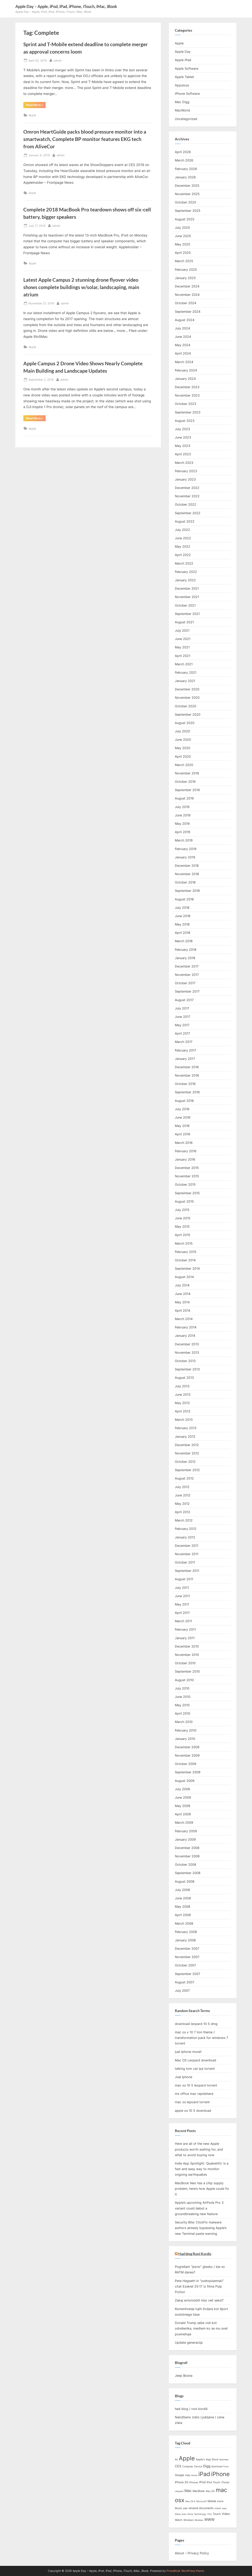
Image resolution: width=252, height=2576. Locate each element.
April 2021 (182, 656)
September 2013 (187, 1369)
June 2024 (183, 337)
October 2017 (185, 983)
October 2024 (185, 303)
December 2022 (187, 488)
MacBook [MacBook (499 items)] (199, 2491)
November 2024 (187, 295)
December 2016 (187, 1067)
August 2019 (184, 798)
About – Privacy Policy (192, 2553)
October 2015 (185, 1184)
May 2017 (182, 1025)
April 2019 (182, 832)
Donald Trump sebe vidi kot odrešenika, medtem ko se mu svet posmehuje (201, 2328)
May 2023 (182, 446)
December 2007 (187, 1949)
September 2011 (187, 1571)
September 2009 (187, 1772)
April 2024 (183, 353)
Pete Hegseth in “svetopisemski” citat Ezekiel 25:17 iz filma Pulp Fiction (199, 2286)
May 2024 (182, 345)
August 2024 (184, 320)
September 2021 (187, 614)
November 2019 (187, 773)
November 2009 (187, 1755)
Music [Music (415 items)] (178, 2508)
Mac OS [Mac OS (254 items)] (210, 2491)
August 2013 (184, 1378)
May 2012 (182, 1504)
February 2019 (185, 849)
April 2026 (183, 152)
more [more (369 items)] (220, 2501)
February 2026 (186, 169)
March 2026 (184, 160)
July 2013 (182, 1386)
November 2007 (187, 1957)
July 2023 (182, 429)
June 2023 (183, 437)
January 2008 (185, 1940)
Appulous (182, 85)
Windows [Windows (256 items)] (188, 2520)
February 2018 (185, 950)
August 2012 (184, 1478)
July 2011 (182, 1588)
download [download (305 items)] (216, 2466)
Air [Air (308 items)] (176, 2459)
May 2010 (182, 1705)
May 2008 (182, 1907)
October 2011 (185, 1562)
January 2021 (185, 681)
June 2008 (183, 1898)
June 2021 (182, 639)
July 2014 (182, 1285)
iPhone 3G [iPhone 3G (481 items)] (181, 2482)
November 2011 (186, 1554)
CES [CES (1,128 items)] (178, 2466)
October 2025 (185, 202)
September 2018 (187, 891)
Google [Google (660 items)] (179, 2475)
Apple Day (183, 52)
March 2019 (184, 840)
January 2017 (185, 1059)
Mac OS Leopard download (195, 2060)
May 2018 (182, 924)
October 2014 (185, 1260)
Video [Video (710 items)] (226, 2514)
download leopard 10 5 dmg (196, 2024)
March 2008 (184, 1923)
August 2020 (184, 723)
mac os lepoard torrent (192, 2102)
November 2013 (187, 1352)
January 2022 (185, 580)
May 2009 (182, 1806)
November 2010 (187, 1655)
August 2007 (184, 1982)
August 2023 (184, 421)
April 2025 (183, 253)
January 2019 (185, 857)
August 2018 (184, 899)
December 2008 (187, 1848)
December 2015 (187, 1168)
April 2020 (183, 756)
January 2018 (185, 958)
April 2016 (182, 1134)
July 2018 (182, 908)
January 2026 (185, 177)
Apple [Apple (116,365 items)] (187, 2458)
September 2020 (187, 714)
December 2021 (187, 588)
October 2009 (185, 1764)
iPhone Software (187, 94)
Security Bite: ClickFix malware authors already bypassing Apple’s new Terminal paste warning (200, 2228)
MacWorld (182, 110)
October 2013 (185, 1361)
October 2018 (185, 882)
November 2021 (187, 597)
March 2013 (184, 1420)
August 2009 (184, 1781)
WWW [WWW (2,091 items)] (209, 2519)
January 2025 (185, 278)
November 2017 (187, 975)
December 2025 (187, 186)
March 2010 (184, 1722)
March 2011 (183, 1621)
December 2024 (187, 286)
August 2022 (184, 521)
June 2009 (183, 1797)
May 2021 (182, 647)
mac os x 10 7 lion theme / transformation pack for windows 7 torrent (201, 2037)
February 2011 (185, 1629)
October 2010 (185, 1663)
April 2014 (182, 1310)
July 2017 (182, 1008)
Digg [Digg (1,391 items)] (206, 2466)
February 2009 (186, 1831)
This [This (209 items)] (209, 2514)
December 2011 (186, 1546)
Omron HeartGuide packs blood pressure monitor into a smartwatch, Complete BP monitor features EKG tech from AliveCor (84, 139)
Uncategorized (186, 119)
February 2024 (186, 370)
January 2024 (185, 379)
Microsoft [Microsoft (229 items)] (201, 2501)
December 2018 (187, 866)
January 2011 (185, 1638)
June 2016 (182, 1117)
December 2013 (187, 1344)
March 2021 (184, 664)
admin (58, 60)
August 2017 (184, 1000)
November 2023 (187, 395)
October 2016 (185, 1084)
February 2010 (185, 1730)
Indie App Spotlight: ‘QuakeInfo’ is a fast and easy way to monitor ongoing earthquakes (201, 2169)
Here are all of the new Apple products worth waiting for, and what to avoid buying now (199, 2149)
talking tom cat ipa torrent (195, 2069)
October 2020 (185, 706)
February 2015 (185, 1252)
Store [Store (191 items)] (190, 2514)
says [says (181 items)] (224, 2508)
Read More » (36, 105)
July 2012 (182, 1487)
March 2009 (184, 1823)
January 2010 (185, 1739)
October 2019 (185, 782)
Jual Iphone (183, 2077)
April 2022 (183, 555)
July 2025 (182, 228)
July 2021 (182, 630)
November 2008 (187, 1856)
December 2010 (187, 1646)
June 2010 (182, 1697)
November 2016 (187, 1075)
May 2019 (182, 824)
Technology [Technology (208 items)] (200, 2514)
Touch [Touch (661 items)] (217, 2513)
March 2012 (184, 1520)
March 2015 (184, 1243)
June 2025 (183, 236)
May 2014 (182, 1302)
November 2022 (187, 496)
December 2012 (187, 1445)
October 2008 (185, 1865)
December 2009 (187, 1747)
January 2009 (185, 1839)
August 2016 (184, 1101)
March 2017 (183, 1042)
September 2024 (187, 312)
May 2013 (182, 1403)
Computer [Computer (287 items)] (187, 2466)
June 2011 (182, 1596)
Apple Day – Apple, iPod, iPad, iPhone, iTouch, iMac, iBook (66, 6)
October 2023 (185, 404)
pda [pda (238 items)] (185, 2508)
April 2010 (182, 1713)
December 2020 (187, 689)
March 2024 (184, 362)
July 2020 (182, 731)
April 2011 (182, 1613)
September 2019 (187, 790)
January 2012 (185, 1537)
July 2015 (182, 1210)
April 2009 (183, 1814)
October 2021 (185, 605)
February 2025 (186, 270)
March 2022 (184, 563)
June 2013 (182, 1394)
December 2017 (187, 966)
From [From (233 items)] (226, 2466)
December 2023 (187, 387)
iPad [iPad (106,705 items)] (204, 2473)
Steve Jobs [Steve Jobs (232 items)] (180, 2514)
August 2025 (184, 219)
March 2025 (184, 261)
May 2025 (182, 244)
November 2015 (187, 1176)
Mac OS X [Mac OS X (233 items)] (190, 2501)
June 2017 (182, 1017)
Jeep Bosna (183, 2376)
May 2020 (182, 748)
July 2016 (182, 1109)
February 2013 (185, 1428)
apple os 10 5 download (193, 2111)
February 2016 (185, 1151)
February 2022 (186, 572)
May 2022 (182, 546)
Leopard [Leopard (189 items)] (179, 2491)
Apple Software (186, 68)
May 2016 (182, 1126)
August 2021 (184, 622)
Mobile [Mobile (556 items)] (212, 2501)
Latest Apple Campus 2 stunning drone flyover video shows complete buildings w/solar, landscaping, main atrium (81, 287)
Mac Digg (182, 102)
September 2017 (187, 991)
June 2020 (183, 740)
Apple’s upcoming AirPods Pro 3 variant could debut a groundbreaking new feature (199, 2208)
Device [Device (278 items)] (198, 2466)
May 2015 (182, 1226)
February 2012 (185, 1529)
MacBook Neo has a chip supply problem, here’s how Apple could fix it (202, 2188)
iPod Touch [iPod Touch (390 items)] (213, 2482)
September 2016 (187, 1092)
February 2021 (185, 672)
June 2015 (182, 1218)
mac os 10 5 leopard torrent (196, 2085)
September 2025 (187, 211)
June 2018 (182, 916)
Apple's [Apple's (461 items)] (200, 2459)
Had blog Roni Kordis (194, 2254)
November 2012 (187, 1453)
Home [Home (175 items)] (194, 2475)
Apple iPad (183, 60)
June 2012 (182, 1495)
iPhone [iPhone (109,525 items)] (220, 2473)
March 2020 (184, 765)
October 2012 (185, 1462)
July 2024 (182, 328)
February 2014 (185, 1327)
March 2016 (184, 1143)
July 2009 (182, 1789)
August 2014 (184, 1277)
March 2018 (184, 941)
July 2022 (182, 530)
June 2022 (183, 538)
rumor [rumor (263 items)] (218, 2508)
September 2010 (187, 1671)
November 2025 (187, 194)
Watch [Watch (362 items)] (178, 2519)
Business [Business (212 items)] (224, 2459)
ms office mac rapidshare (194, 2094)
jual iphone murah (188, 2052)
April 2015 (182, 1235)
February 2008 (186, 1932)
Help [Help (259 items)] (187, 2475)
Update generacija (189, 2342)
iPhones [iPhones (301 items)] (193, 2482)
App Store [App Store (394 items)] (212, 2459)
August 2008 (184, 1881)
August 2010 (184, 1680)
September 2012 (187, 1470)
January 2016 (185, 1159)
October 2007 (185, 1965)
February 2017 (185, 1050)
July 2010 (182, 1688)
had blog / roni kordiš (191, 2409)
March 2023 (184, 463)
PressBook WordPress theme (185, 2570)
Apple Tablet (184, 77)
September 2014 (187, 1268)
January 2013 (185, 1436)
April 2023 (183, 454)
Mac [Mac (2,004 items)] (188, 2491)
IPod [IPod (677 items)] (202, 2482)
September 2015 (187, 1193)
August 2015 (184, 1201)
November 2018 (187, 874)
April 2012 (182, 1512)
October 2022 (185, 504)
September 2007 (187, 1974)
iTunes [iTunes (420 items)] (225, 2482)
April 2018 (182, 933)
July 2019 (182, 807)
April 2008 (183, 1915)
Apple (32, 115)
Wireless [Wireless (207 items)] (199, 2520)
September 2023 (187, 412)
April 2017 (182, 1033)
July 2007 (182, 1991)
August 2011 (184, 1579)
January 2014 (185, 1336)
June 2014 (182, 1294)
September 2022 (187, 513)
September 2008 (187, 1873)
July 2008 (182, 1890)
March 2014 (184, 1319)
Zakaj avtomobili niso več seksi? (199, 2300)
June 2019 (182, 815)
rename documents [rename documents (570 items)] (201, 2508)
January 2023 (185, 479)
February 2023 (186, 471)
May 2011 (182, 1604)
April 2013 (182, 1411)
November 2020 (187, 698)
